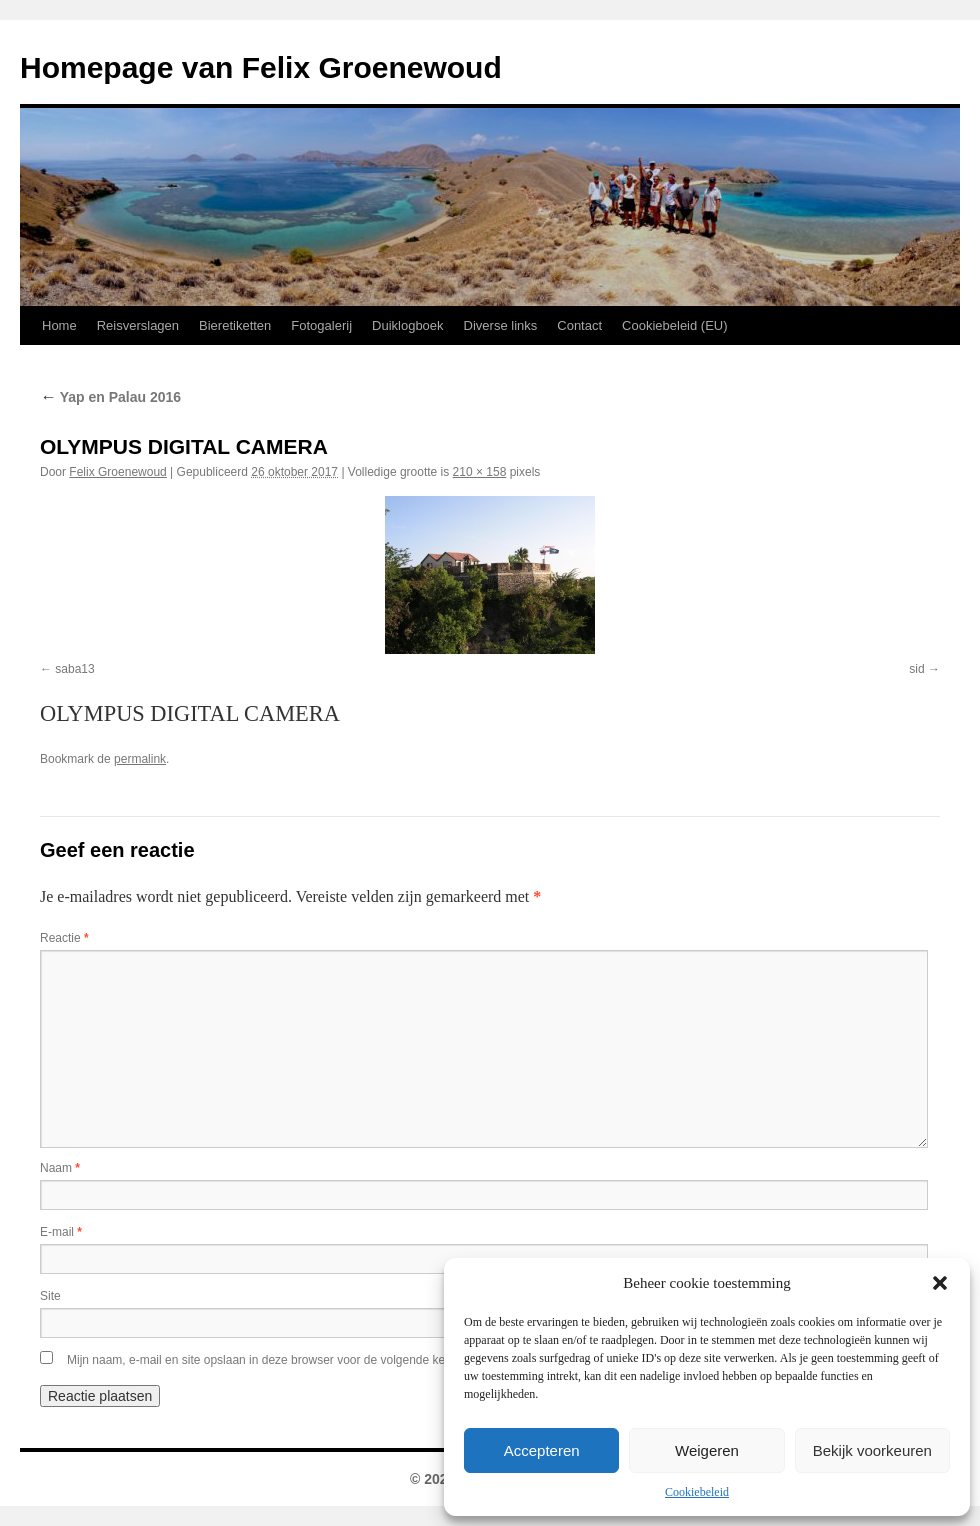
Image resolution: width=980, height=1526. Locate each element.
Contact (579, 325)
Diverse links (501, 325)
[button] (940, 1283)
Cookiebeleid (697, 1492)
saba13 (74, 669)
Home (59, 325)
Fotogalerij (321, 325)
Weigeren (707, 1450)
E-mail (61, 1232)
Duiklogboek (408, 325)
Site (50, 1296)
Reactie (64, 938)
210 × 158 (480, 472)
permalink (140, 759)
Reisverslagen (138, 325)
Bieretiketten (235, 325)
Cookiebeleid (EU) (675, 325)
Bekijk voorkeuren (872, 1450)
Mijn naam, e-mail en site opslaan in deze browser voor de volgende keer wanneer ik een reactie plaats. (343, 1360)
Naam (60, 1168)
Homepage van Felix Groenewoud (261, 67)
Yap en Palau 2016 (110, 397)
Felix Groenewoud (117, 472)
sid (916, 669)
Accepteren (542, 1450)
